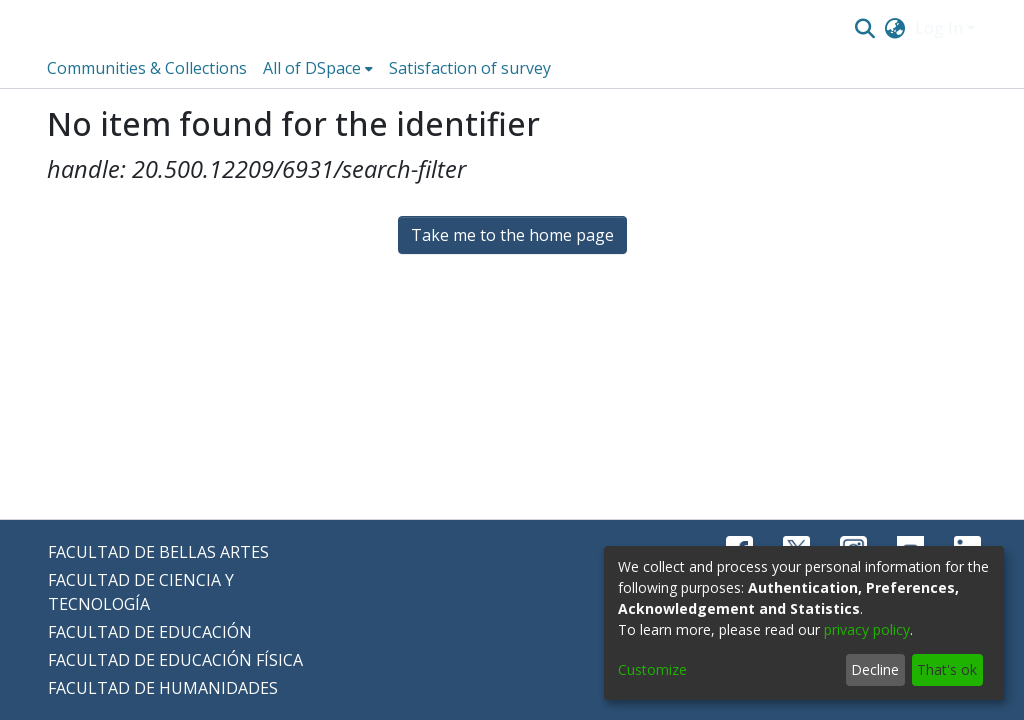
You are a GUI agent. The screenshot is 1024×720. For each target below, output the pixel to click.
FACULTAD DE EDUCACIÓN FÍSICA (175, 660)
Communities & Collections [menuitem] (147, 68)
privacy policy (867, 629)
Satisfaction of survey (470, 68)
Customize (652, 669)
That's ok (947, 669)
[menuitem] (895, 28)
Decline (875, 669)
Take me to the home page (512, 235)
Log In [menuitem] (939, 28)
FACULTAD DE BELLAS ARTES (158, 552)
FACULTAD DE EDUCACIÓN (150, 632)
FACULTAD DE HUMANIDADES (163, 688)
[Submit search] (864, 28)
